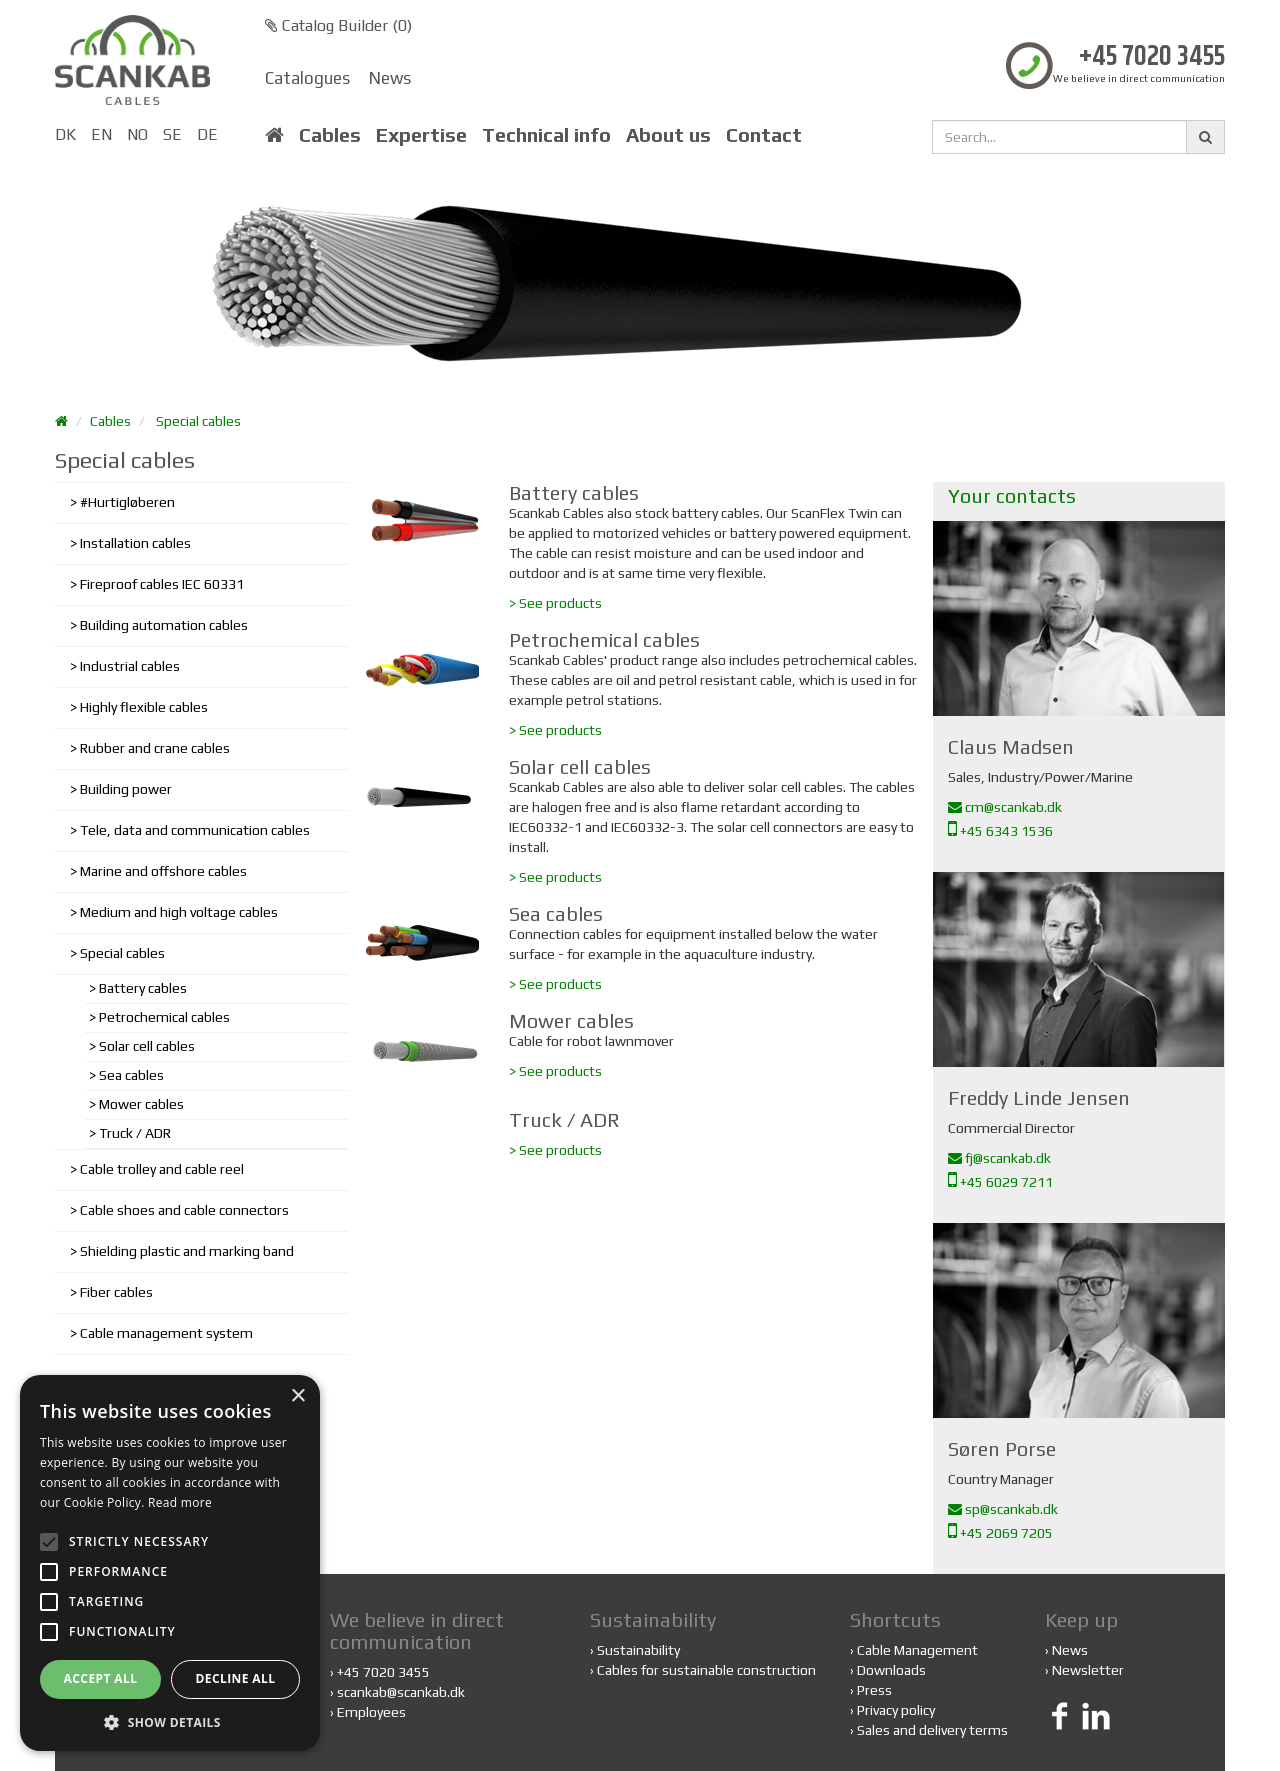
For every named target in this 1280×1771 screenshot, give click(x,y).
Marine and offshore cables (163, 871)
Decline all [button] (236, 1678)
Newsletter (1088, 1670)
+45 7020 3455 (1152, 57)
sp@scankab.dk (1003, 1509)
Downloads (891, 1670)
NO (137, 134)
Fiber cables (116, 1292)
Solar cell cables (147, 1046)
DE (207, 134)
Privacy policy (896, 1710)
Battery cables (143, 988)
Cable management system (166, 1333)
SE (172, 134)
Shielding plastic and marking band (187, 1251)
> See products (555, 603)
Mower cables (141, 1104)
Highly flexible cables (144, 707)
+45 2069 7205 (1000, 1533)
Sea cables (131, 1075)
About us (668, 135)
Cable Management (917, 1650)
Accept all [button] (101, 1678)
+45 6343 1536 (1000, 831)
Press (874, 1690)
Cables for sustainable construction (703, 1670)
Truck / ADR (135, 1133)
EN (101, 134)
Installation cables (135, 543)
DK (65, 134)
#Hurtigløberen (127, 502)
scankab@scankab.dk (401, 1692)
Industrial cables (130, 666)
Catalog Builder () (338, 25)
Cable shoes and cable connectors (184, 1210)
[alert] (170, 1563)
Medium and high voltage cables (179, 912)
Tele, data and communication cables (195, 830)
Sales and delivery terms (932, 1730)
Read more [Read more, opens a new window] (180, 1502)
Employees (371, 1712)
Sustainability (635, 1650)
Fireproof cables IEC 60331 (162, 584)
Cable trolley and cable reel (162, 1169)
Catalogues (307, 78)
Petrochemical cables (164, 1017)
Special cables (198, 421)
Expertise (421, 135)
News (390, 78)
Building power (126, 789)
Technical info (546, 135)
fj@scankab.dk (999, 1158)
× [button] (297, 1396)
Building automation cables (164, 625)
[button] (170, 1721)
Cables (330, 135)
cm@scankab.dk (1005, 807)
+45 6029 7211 (1000, 1182)
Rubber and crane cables (155, 748)
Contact (764, 135)
